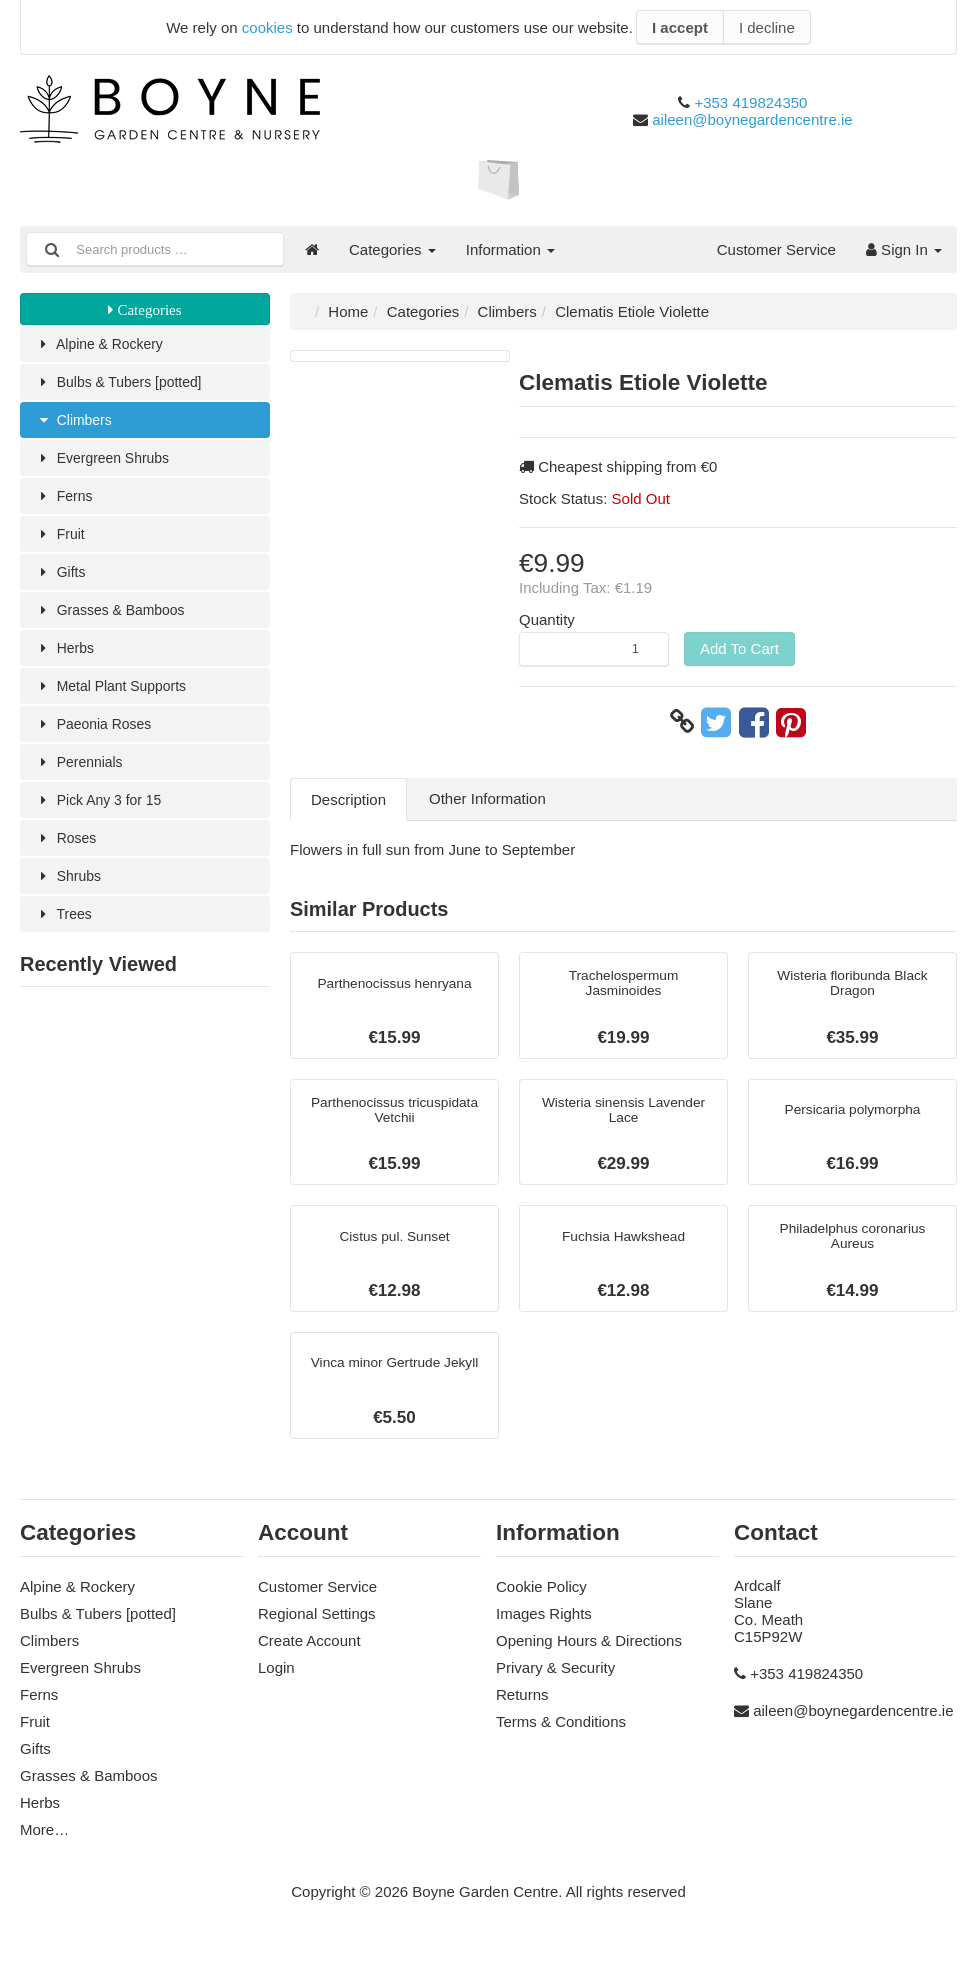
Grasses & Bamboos (115, 617)
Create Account (309, 1658)
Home (348, 311)
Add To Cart (739, 648)
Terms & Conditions (561, 1739)
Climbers (76, 422)
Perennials (82, 773)
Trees (65, 929)
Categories (392, 249)
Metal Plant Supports (116, 695)
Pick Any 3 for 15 (103, 812)
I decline (767, 27)
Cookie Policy (541, 1604)
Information (510, 249)
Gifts (62, 578)
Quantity (547, 619)
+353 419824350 (750, 102)
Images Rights (544, 1631)
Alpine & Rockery (104, 344)
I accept (680, 27)
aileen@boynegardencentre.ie (752, 119)
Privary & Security (555, 1685)
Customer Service (776, 249)
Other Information (487, 798)
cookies (267, 27)
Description (348, 799)
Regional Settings (317, 1631)
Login (276, 1685)
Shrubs (70, 890)
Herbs (66, 656)
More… (44, 1847)
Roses (68, 851)
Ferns (66, 500)
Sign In (904, 249)
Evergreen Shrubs (107, 461)
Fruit (61, 539)
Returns (522, 1712)
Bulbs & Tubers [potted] (124, 383)
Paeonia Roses (97, 734)
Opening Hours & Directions (589, 1658)
